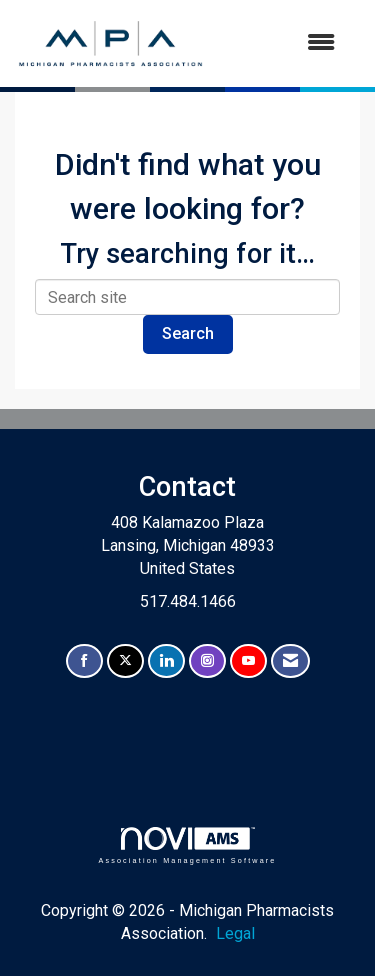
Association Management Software (187, 845)
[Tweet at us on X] (125, 661)
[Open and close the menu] (280, 43)
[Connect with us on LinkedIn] (166, 661)
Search (188, 333)
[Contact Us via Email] (290, 661)
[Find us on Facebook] (84, 661)
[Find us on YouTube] (248, 661)
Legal (235, 933)
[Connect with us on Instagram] (207, 661)
